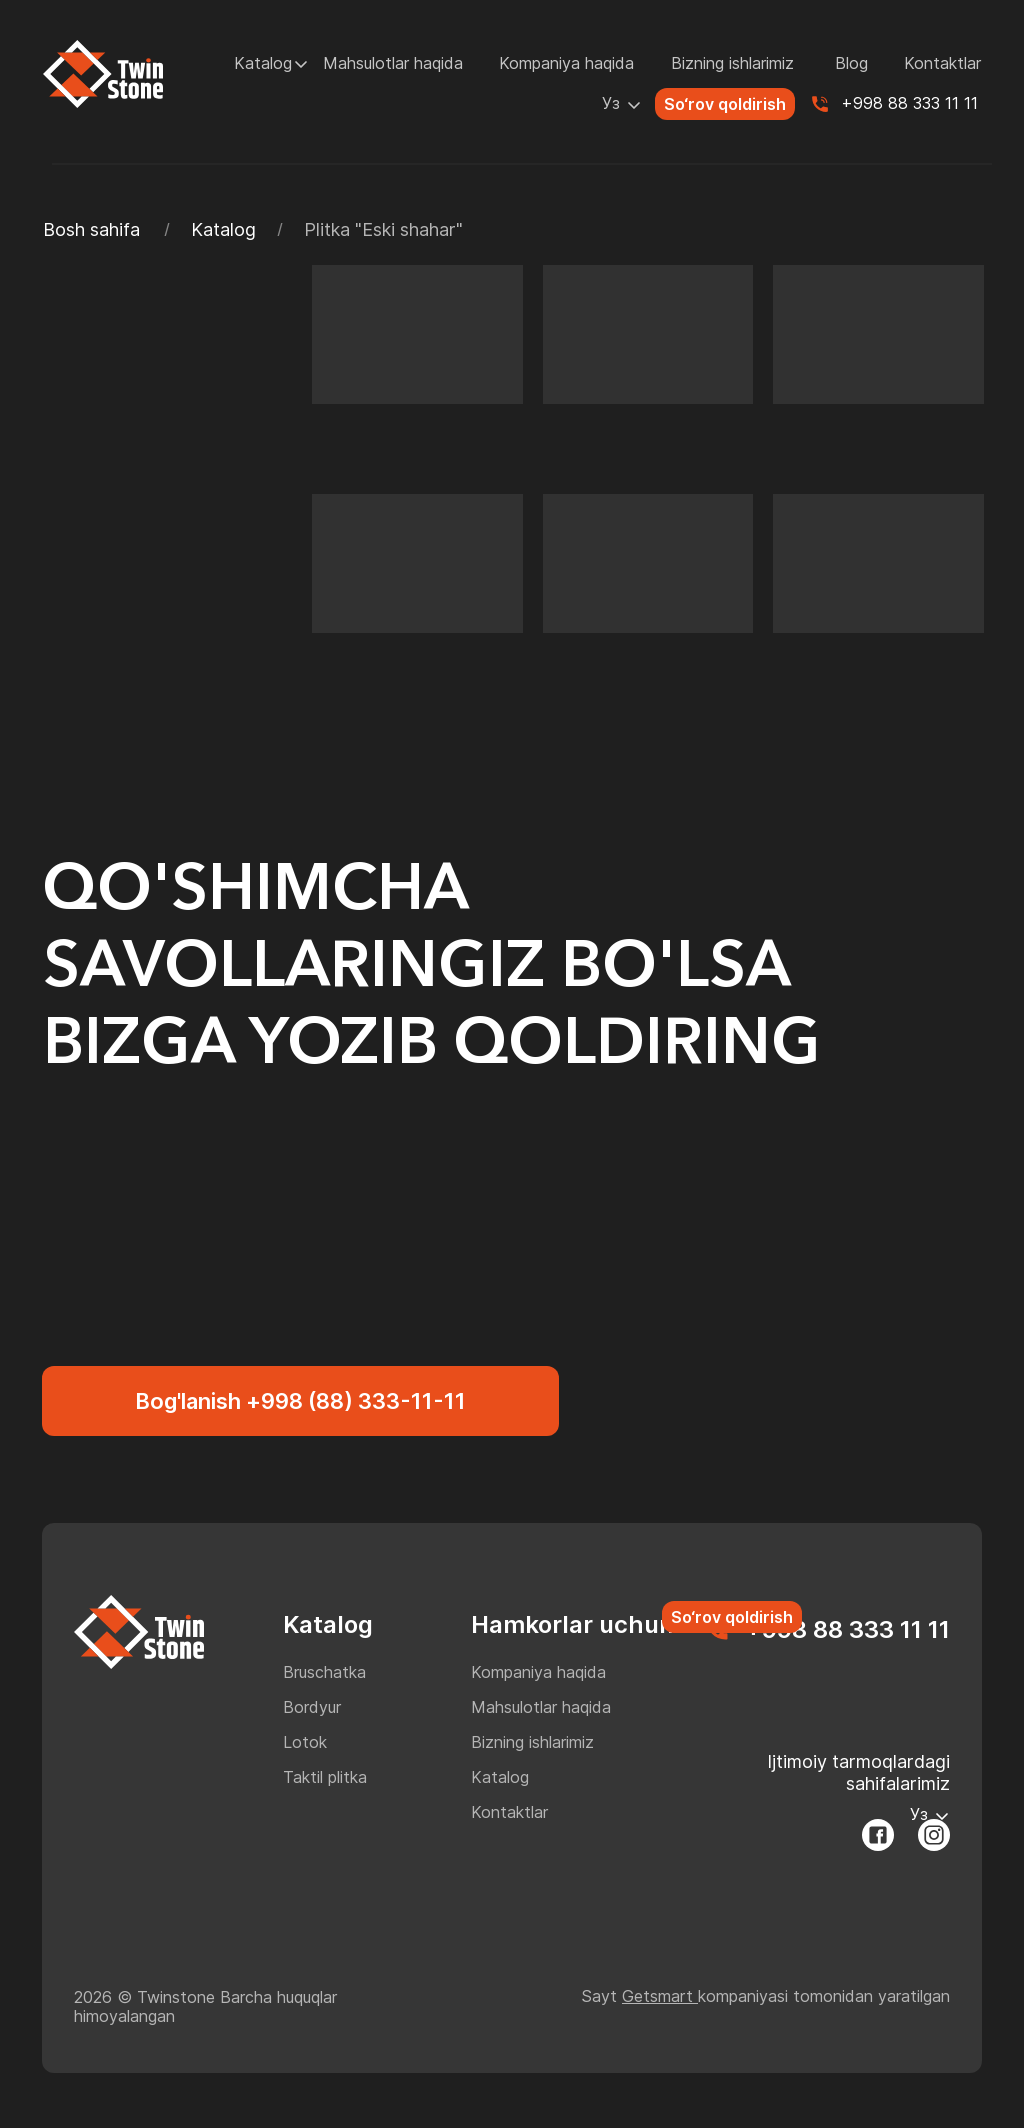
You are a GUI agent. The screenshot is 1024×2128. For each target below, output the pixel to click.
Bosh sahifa (91, 229)
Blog (851, 63)
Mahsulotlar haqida (393, 63)
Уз (611, 103)
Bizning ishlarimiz (732, 63)
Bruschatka (324, 1672)
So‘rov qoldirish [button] (725, 104)
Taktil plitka (325, 1777)
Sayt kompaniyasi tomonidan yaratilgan (765, 1996)
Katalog (263, 63)
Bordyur (312, 1707)
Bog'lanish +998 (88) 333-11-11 (300, 1401)
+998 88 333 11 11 (909, 103)
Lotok (305, 1742)
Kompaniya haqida (566, 63)
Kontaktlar (942, 63)
